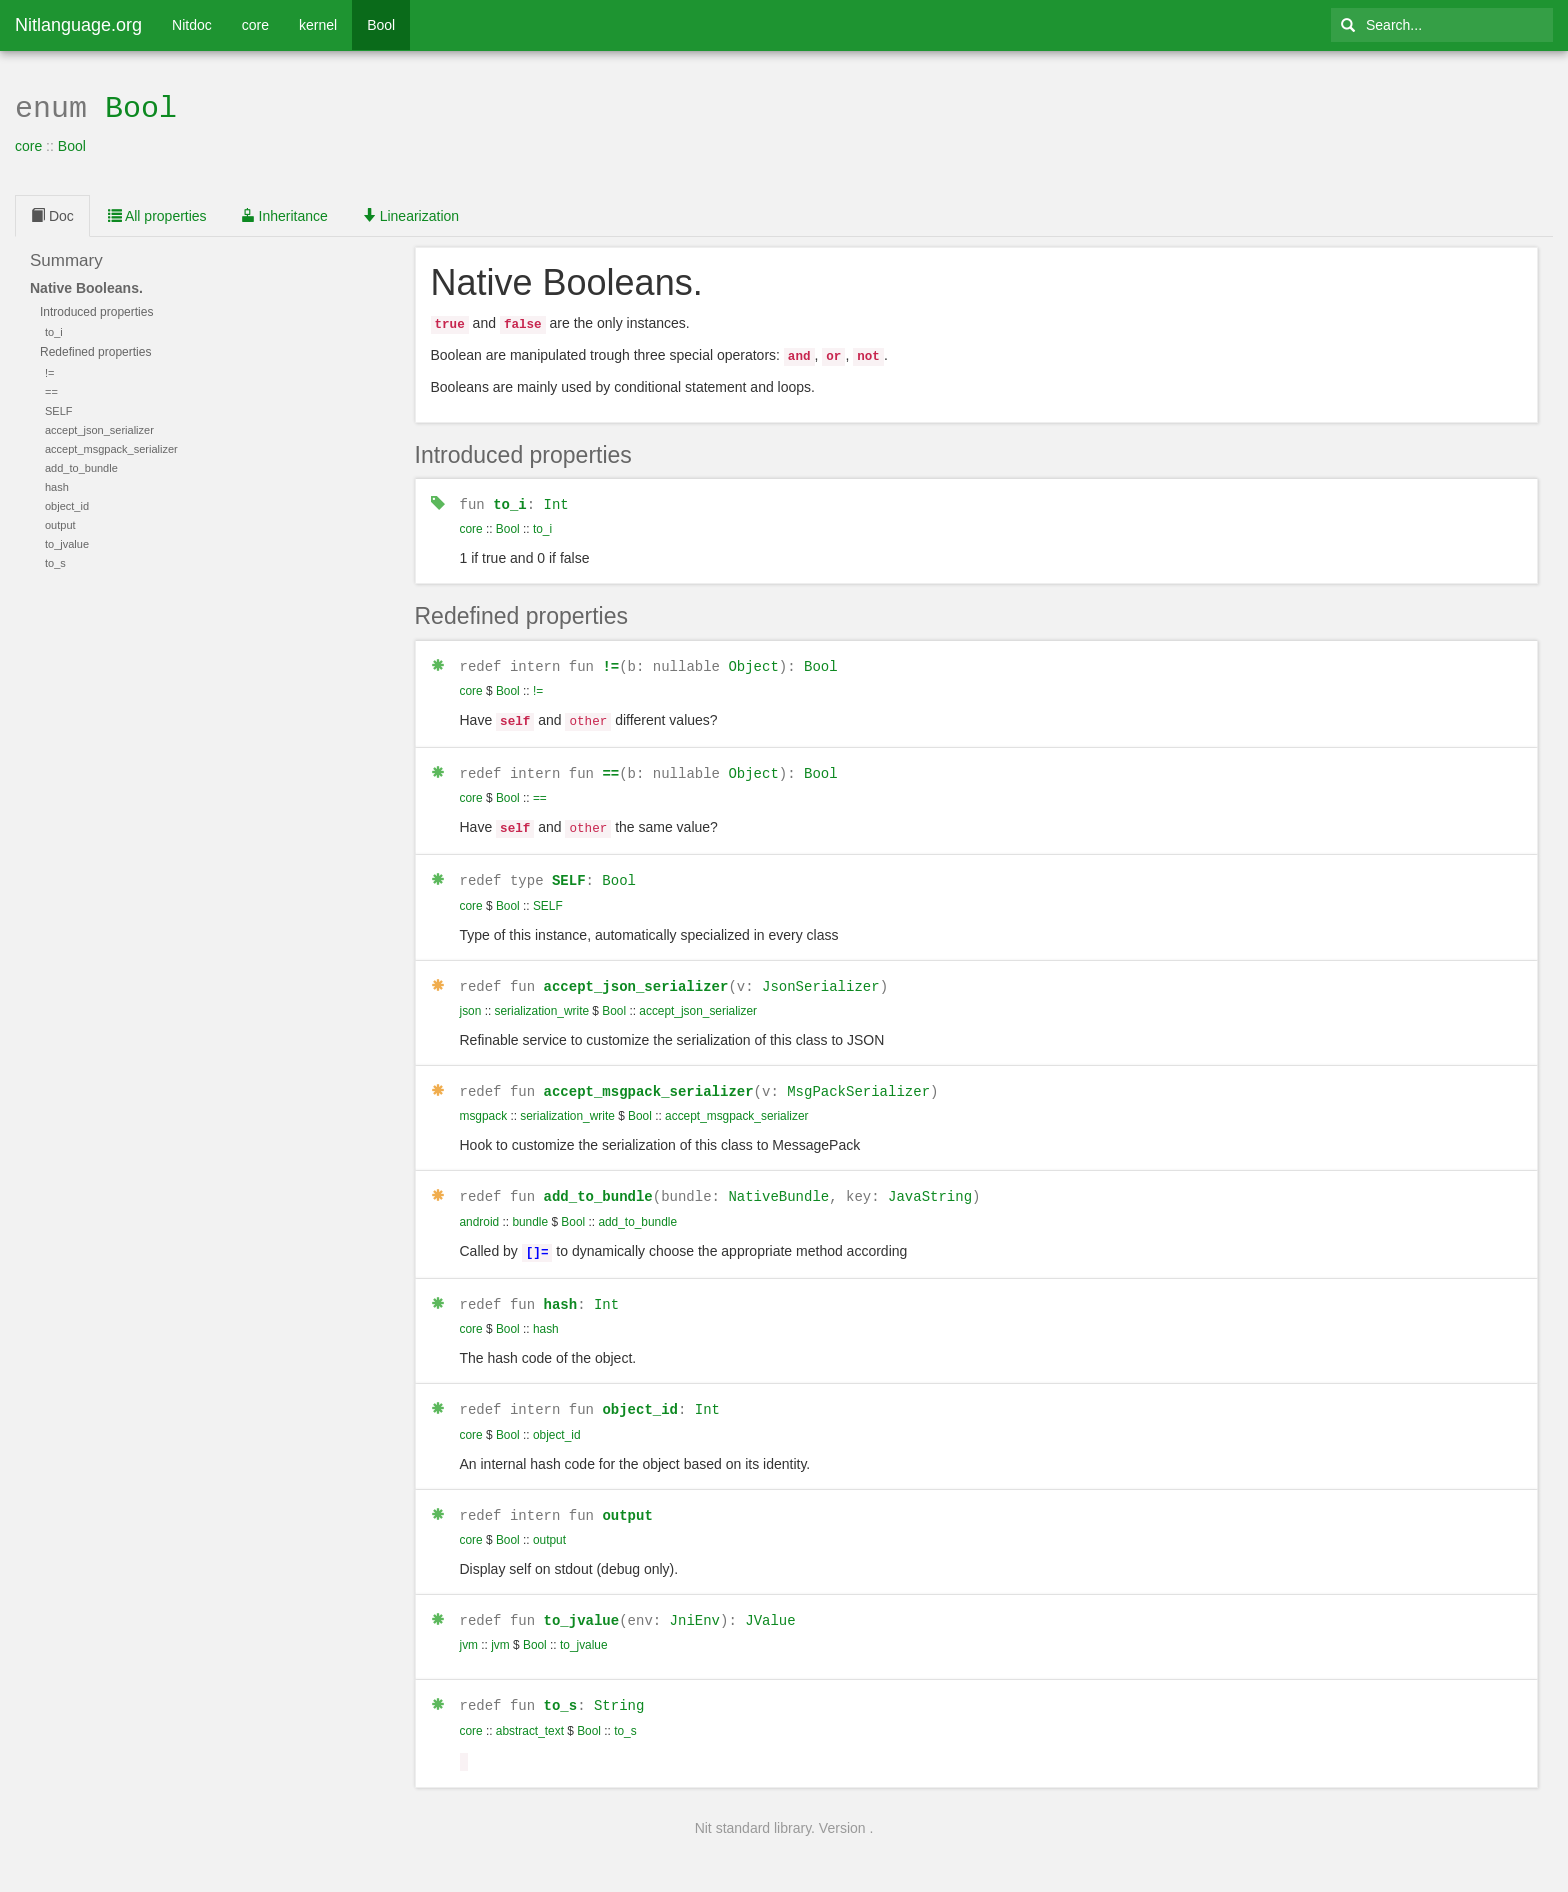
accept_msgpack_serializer (649, 1075)
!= (610, 658)
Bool (381, 25)
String (619, 1681)
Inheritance (284, 214)
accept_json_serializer (636, 971)
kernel (318, 25)
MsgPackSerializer (858, 1075)
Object (753, 658)
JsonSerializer (821, 971)
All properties (157, 214)
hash (561, 1284)
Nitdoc (192, 25)
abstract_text (530, 1707)
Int (556, 497)
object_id (640, 1388)
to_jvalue (582, 1597)
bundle (530, 1205)
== (610, 762)
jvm (469, 1622)
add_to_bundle (598, 1180)
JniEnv (695, 1597)
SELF (569, 866)
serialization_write (542, 996)
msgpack (484, 1101)
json (471, 996)
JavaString (930, 1180)
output (627, 1493)
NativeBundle (778, 1180)
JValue (770, 1597)
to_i (510, 497)
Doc (52, 214)
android (480, 1205)
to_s (561, 1681)
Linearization (410, 214)
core (255, 25)
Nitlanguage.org (78, 25)
